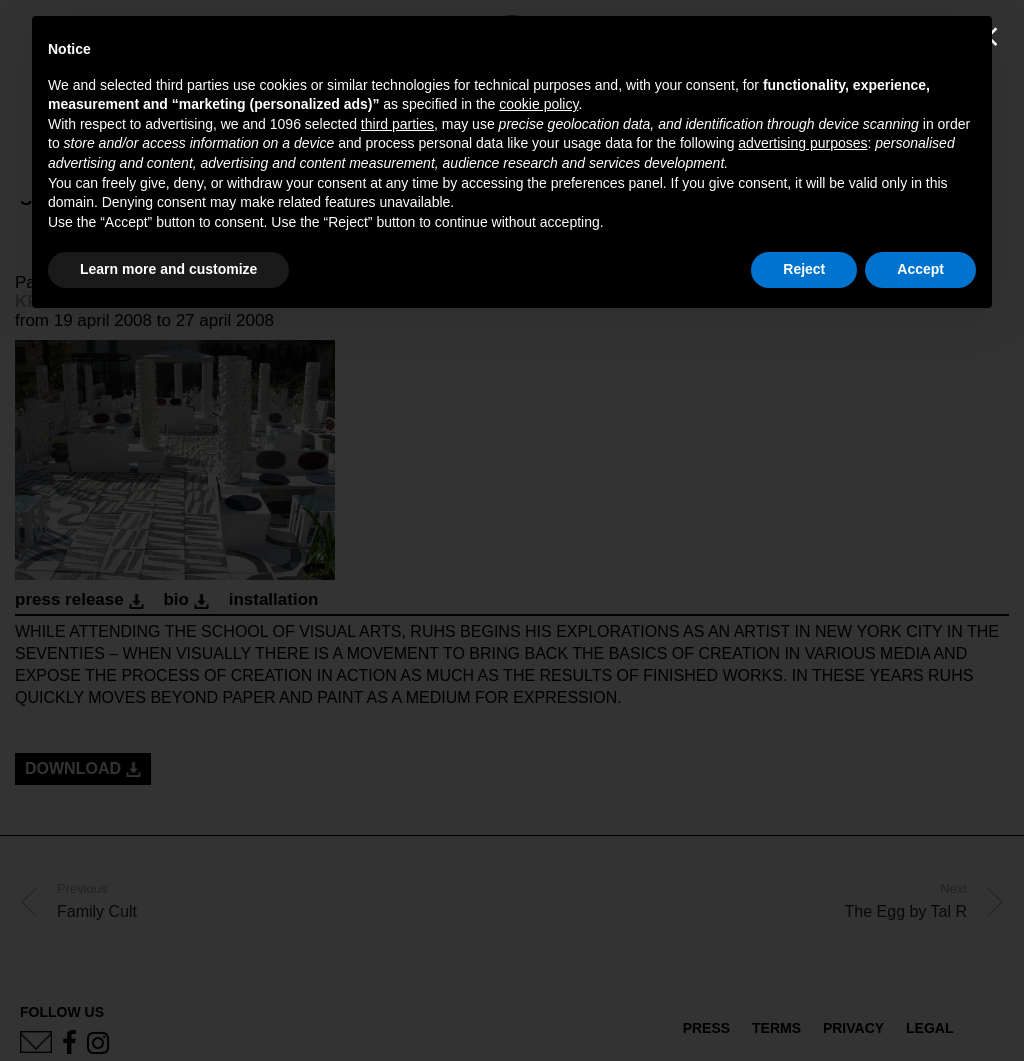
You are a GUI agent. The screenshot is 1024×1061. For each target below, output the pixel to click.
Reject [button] (804, 269)
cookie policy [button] (538, 104)
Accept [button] (920, 269)
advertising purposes (802, 143)
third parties (397, 124)
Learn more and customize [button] (168, 269)
